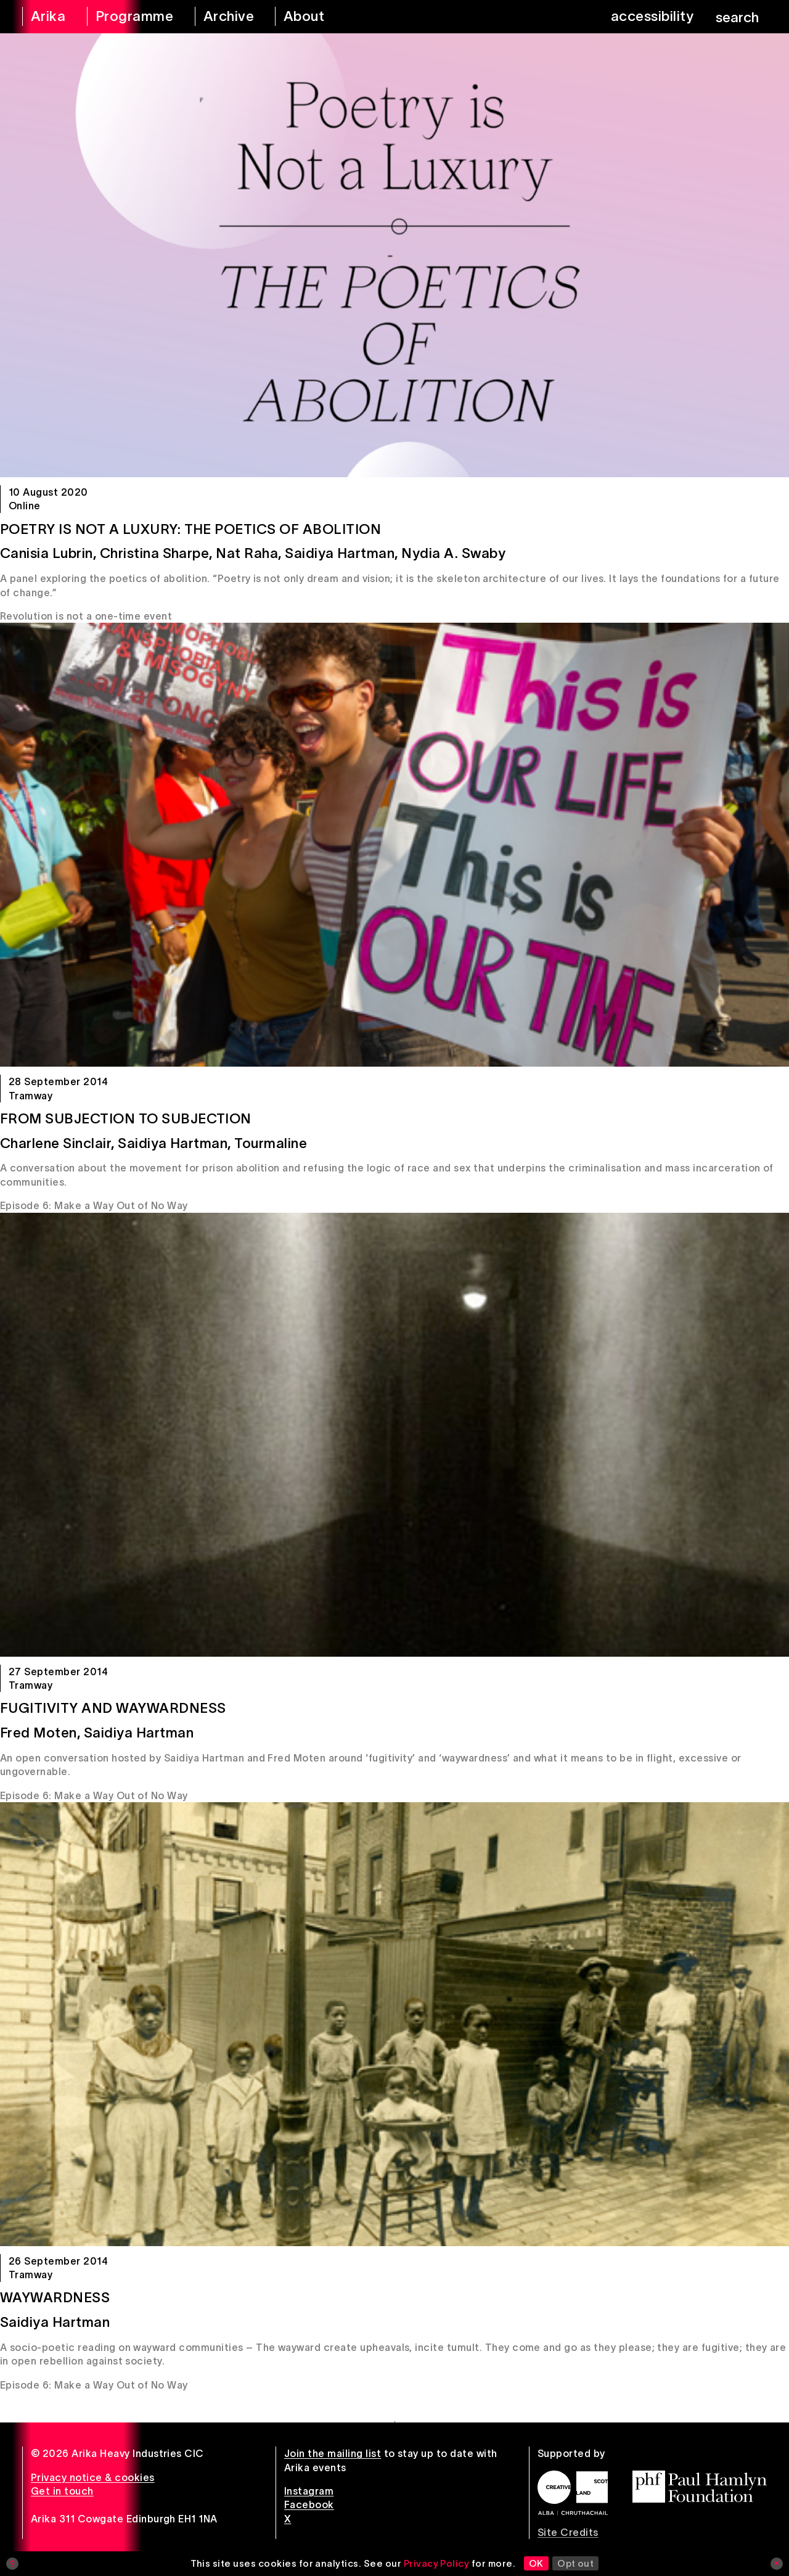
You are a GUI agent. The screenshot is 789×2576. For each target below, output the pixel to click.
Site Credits (568, 2532)
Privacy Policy (437, 2563)
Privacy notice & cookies (93, 2477)
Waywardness (55, 2297)
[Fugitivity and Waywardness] (394, 1435)
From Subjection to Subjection (125, 1118)
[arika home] (46, 16)
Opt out (575, 2563)
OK (536, 2563)
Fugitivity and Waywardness (113, 1707)
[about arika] (318, 16)
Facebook (309, 2504)
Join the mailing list (332, 2453)
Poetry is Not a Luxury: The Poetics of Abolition (190, 529)
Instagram (308, 2490)
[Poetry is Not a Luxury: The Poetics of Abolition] (394, 255)
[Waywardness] (394, 2024)
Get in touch (62, 2490)
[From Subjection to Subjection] (394, 845)
